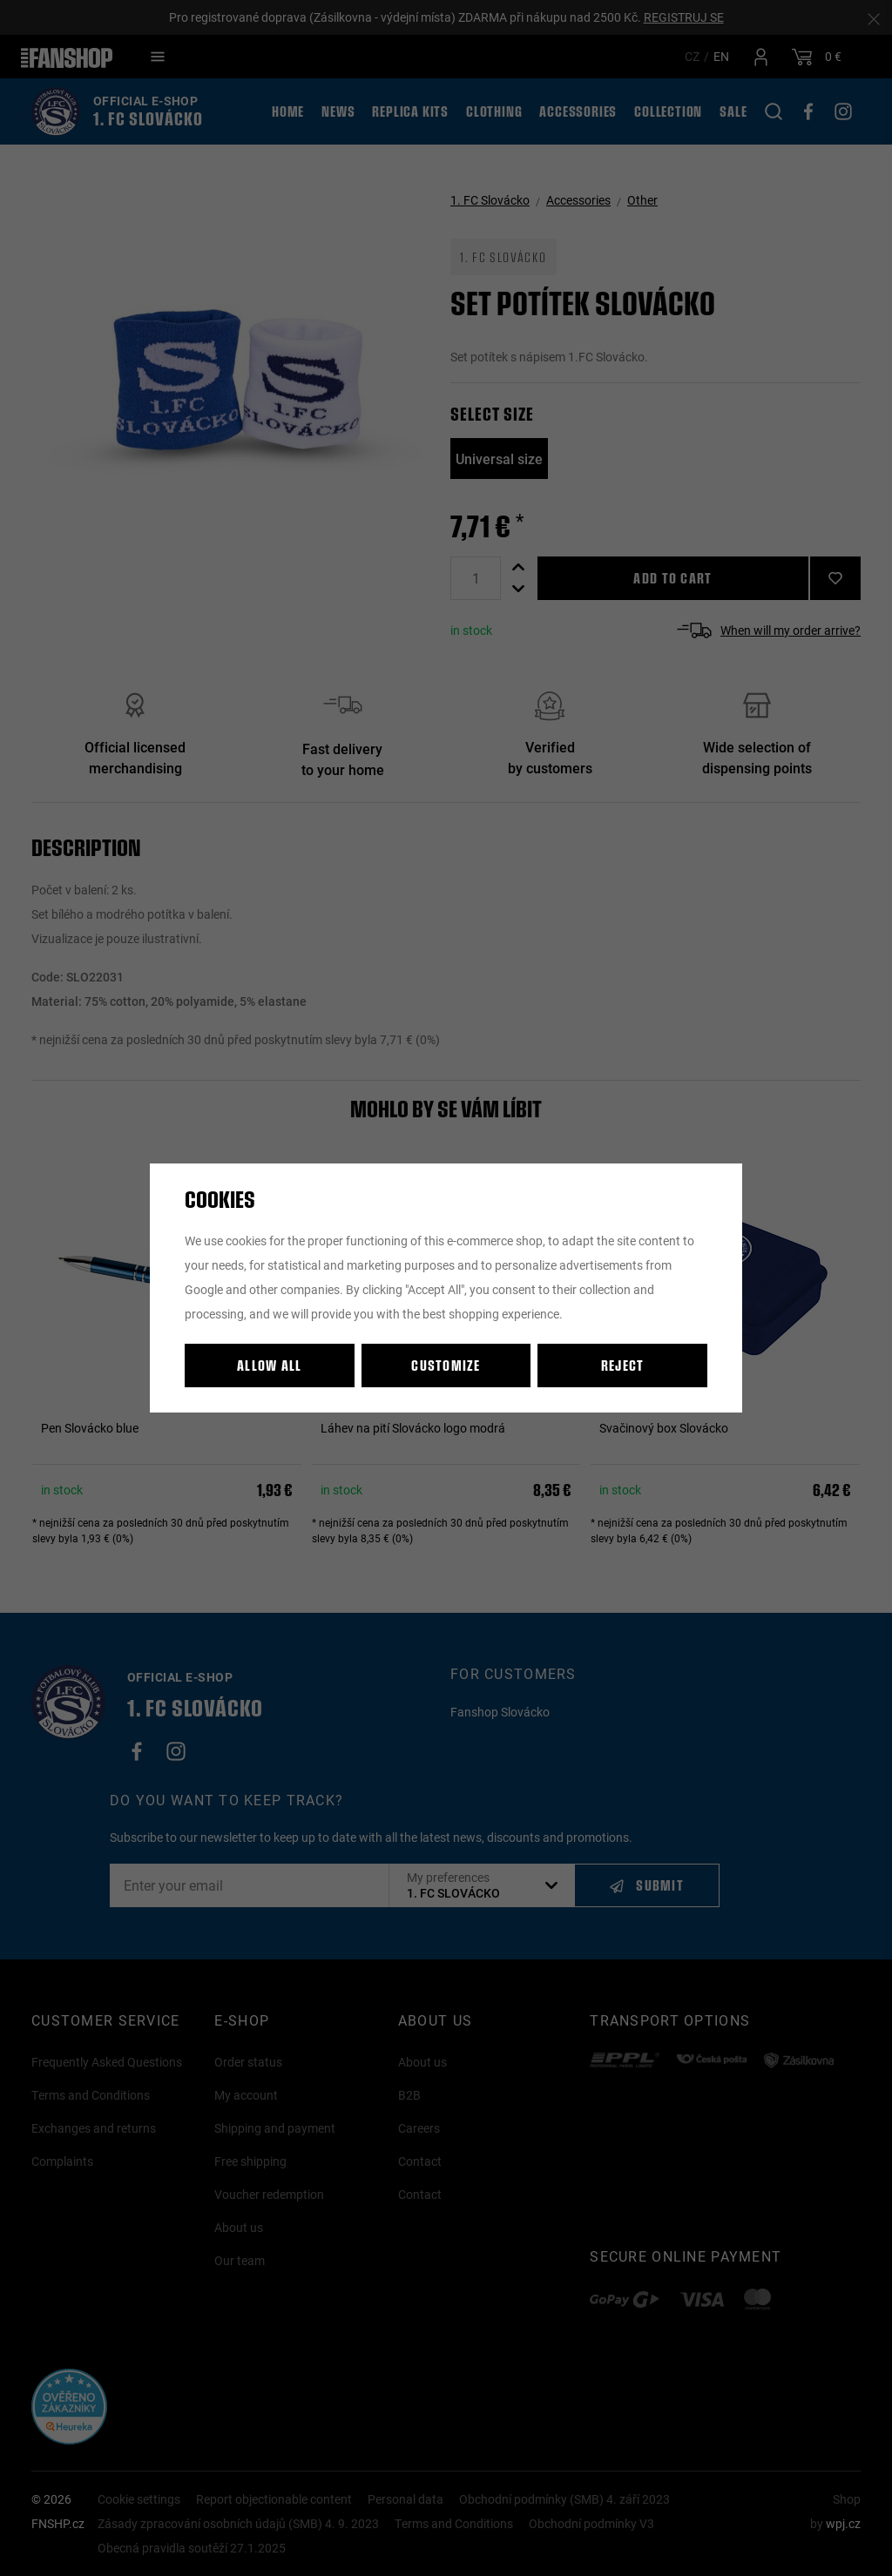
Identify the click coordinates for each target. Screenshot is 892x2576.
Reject (623, 1365)
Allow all (269, 1365)
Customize (446, 1365)
